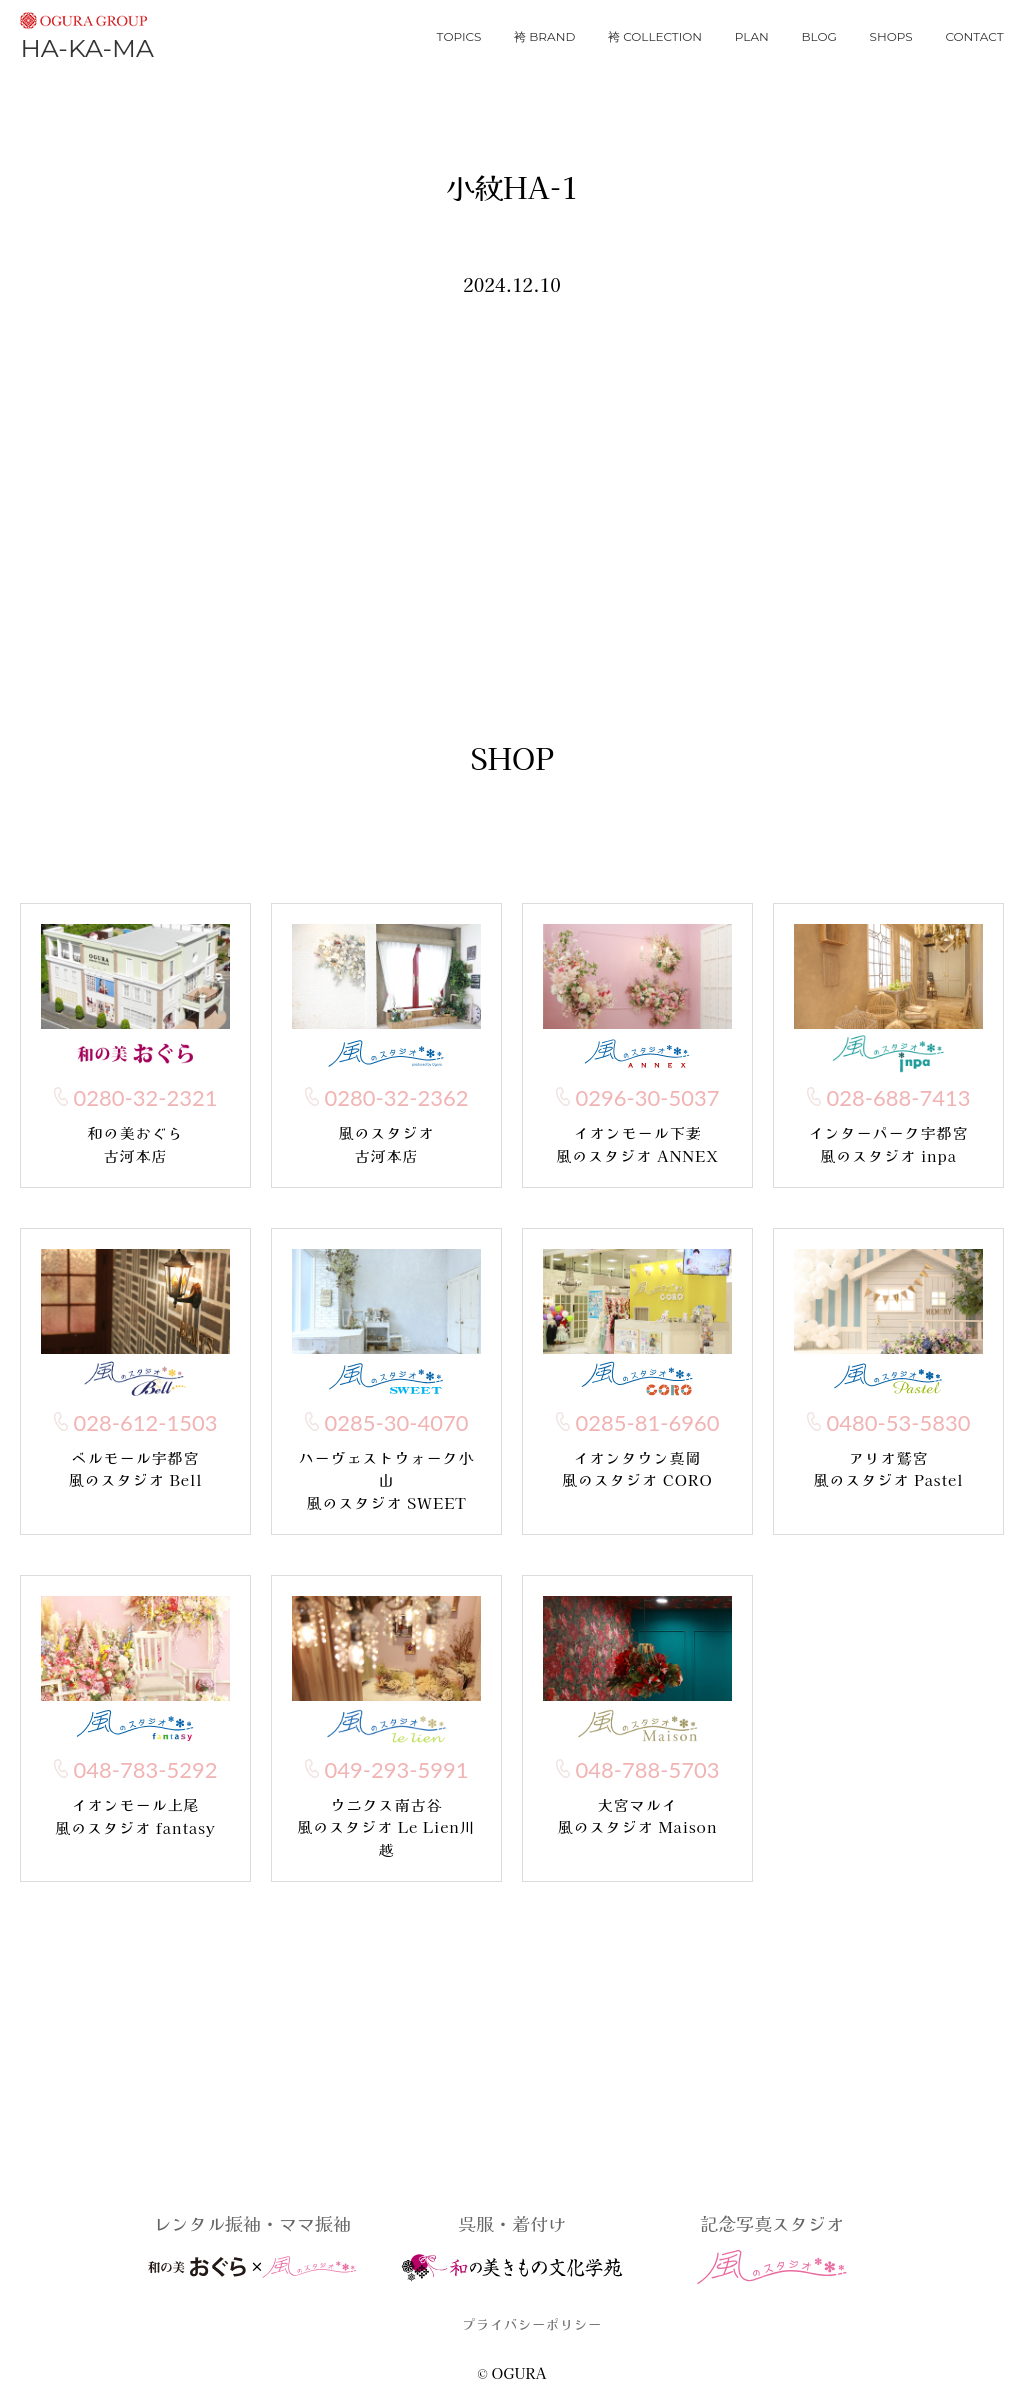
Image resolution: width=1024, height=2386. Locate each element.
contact (974, 36)
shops (891, 36)
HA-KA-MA (86, 33)
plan (752, 36)
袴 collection (655, 36)
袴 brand (544, 36)
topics (459, 36)
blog (819, 36)
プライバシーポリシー (532, 2324)
